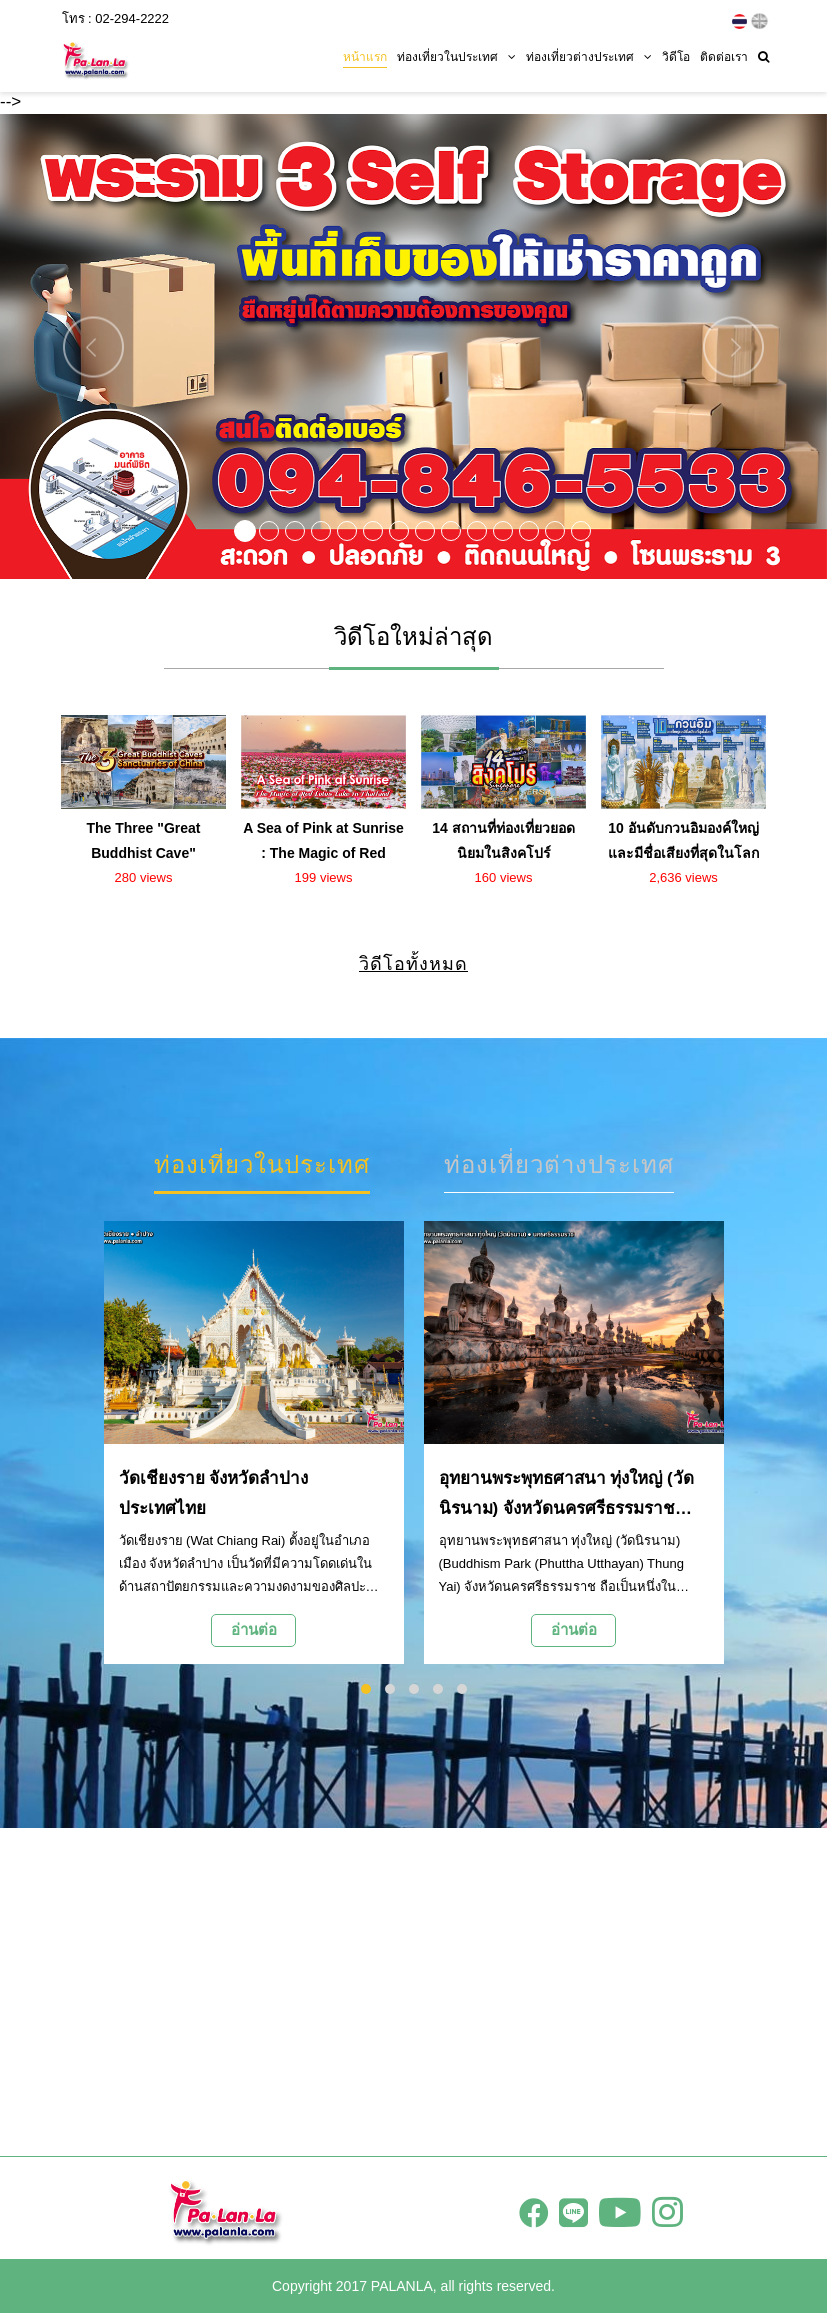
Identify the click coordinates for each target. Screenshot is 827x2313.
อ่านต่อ (254, 1629)
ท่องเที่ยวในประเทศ (262, 1164)
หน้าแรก (365, 57)
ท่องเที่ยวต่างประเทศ (559, 1164)
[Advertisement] (414, 1992)
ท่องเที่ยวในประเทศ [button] (456, 57)
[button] (62, 346)
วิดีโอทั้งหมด (413, 964)
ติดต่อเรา (724, 57)
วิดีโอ (676, 57)
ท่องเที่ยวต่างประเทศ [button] (589, 57)
